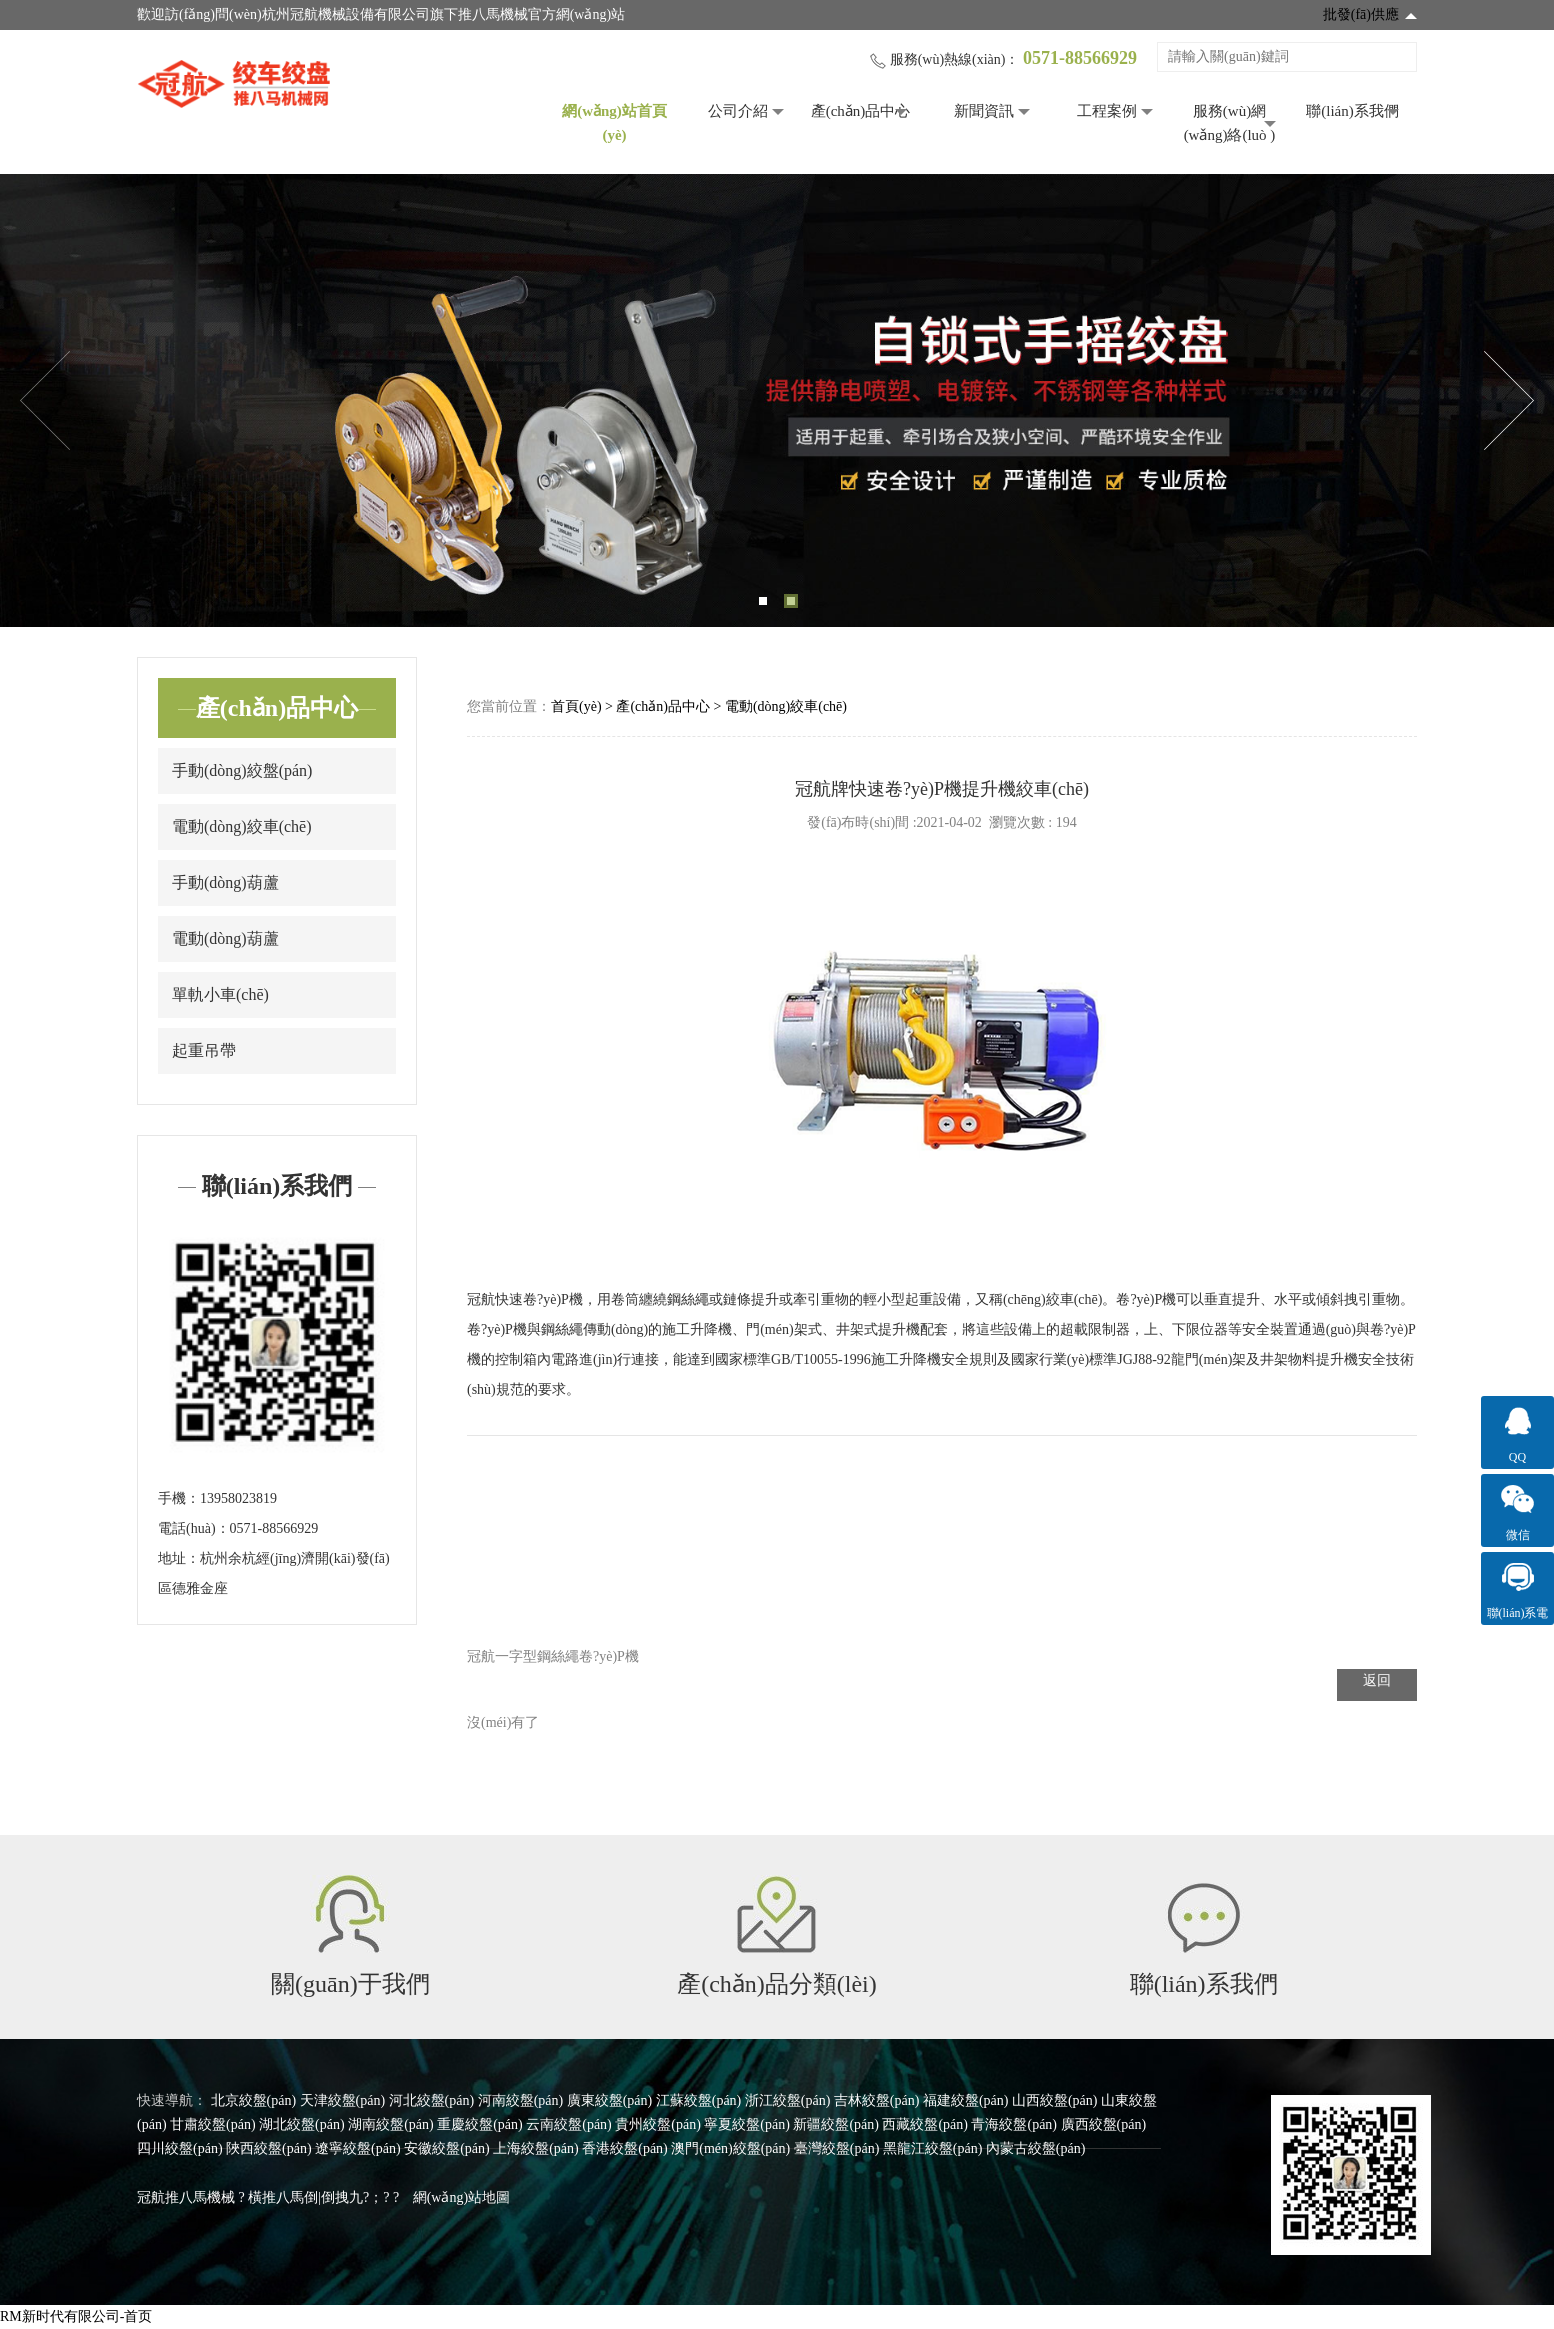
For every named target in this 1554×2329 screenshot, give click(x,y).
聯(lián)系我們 (1352, 111)
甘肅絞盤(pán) (213, 2124)
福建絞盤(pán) (966, 2100)
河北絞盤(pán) (432, 2100)
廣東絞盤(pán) (610, 2100)
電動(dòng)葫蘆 (225, 938)
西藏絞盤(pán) (925, 2124)
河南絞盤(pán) (521, 2100)
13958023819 (238, 1498)
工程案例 (1107, 111)
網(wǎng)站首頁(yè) (614, 123)
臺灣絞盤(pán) (837, 2148)
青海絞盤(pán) (1014, 2124)
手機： (179, 1498)
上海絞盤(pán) (536, 2148)
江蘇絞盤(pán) (699, 2100)
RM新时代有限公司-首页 (76, 2316)
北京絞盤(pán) (254, 2100)
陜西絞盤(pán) (269, 2148)
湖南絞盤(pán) (391, 2124)
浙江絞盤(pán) (788, 2100)
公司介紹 (738, 111)
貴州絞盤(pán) (658, 2124)
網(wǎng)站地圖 (461, 2197)
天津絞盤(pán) (343, 2100)
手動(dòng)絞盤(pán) (242, 770)
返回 (1377, 1680)
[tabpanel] (777, 400)
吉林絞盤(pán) (877, 2100)
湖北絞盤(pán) (302, 2124)
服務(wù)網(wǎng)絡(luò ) (1230, 123)
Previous (45, 401)
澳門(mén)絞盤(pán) (730, 2148)
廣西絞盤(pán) (1104, 2124)
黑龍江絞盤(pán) (933, 2148)
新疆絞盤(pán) (836, 2124)
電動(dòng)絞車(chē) (242, 826)
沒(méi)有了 (503, 1722)
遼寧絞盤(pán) (358, 2148)
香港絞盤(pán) (625, 2148)
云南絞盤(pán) (569, 2124)
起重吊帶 (204, 1050)
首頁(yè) (576, 706)
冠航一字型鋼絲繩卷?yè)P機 (553, 1656)
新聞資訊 (984, 111)
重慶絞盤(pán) (480, 2124)
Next (1509, 401)
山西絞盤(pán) (1055, 2100)
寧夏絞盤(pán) (747, 2124)
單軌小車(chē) (220, 994)
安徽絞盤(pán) (447, 2148)
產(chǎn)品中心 (861, 111)
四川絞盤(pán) (180, 2148)
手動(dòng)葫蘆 (225, 882)
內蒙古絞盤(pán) (1036, 2148)
